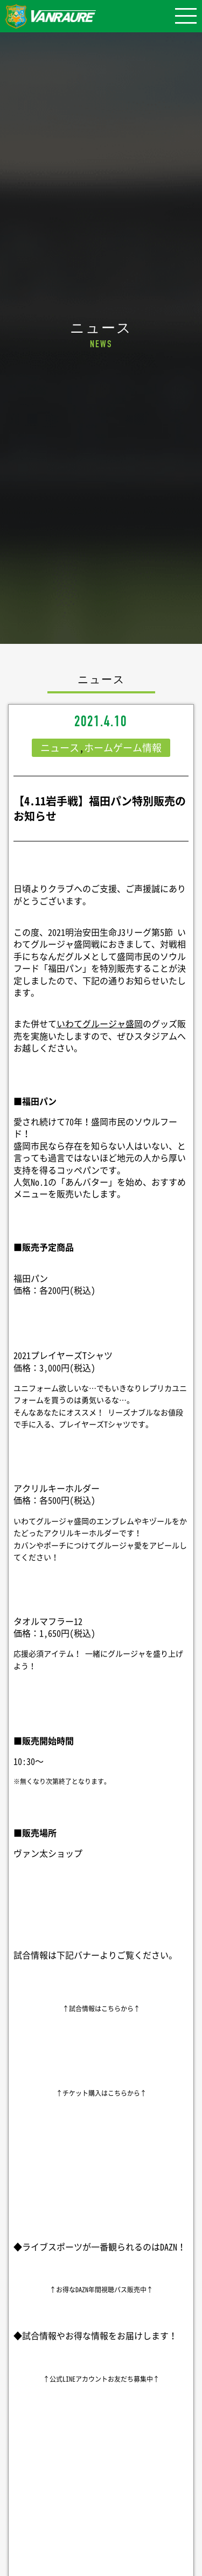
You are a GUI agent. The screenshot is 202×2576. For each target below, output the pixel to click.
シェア (101, 2528)
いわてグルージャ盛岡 (100, 1023)
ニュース (59, 747)
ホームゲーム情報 (123, 747)
